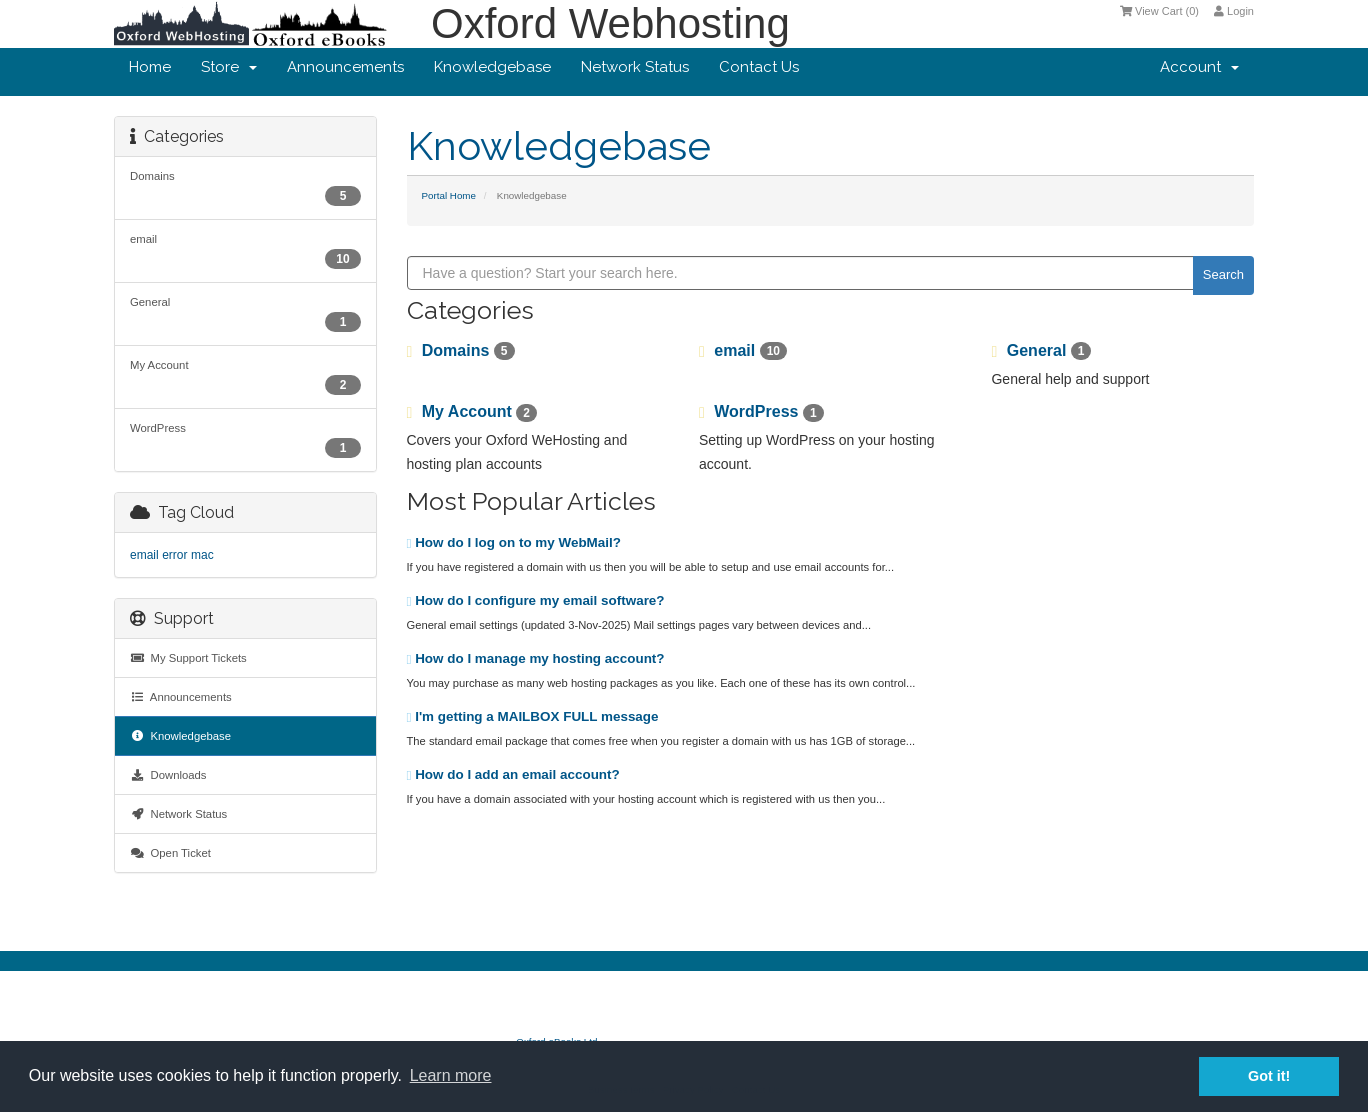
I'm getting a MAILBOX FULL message (533, 716)
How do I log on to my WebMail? (514, 542)
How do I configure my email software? (536, 600)
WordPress (761, 412)
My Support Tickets (188, 658)
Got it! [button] (1269, 1076)
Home (150, 67)
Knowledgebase (492, 67)
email (743, 351)
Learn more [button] (451, 1075)
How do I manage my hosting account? (536, 658)
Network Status (635, 67)
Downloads (168, 775)
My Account (472, 412)
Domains (461, 351)
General (1041, 351)
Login (1234, 11)
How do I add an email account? (513, 774)
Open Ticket (170, 853)
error (174, 555)
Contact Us (759, 67)
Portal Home (449, 195)
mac (202, 555)
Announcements (345, 67)
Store (229, 67)
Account (1199, 67)
